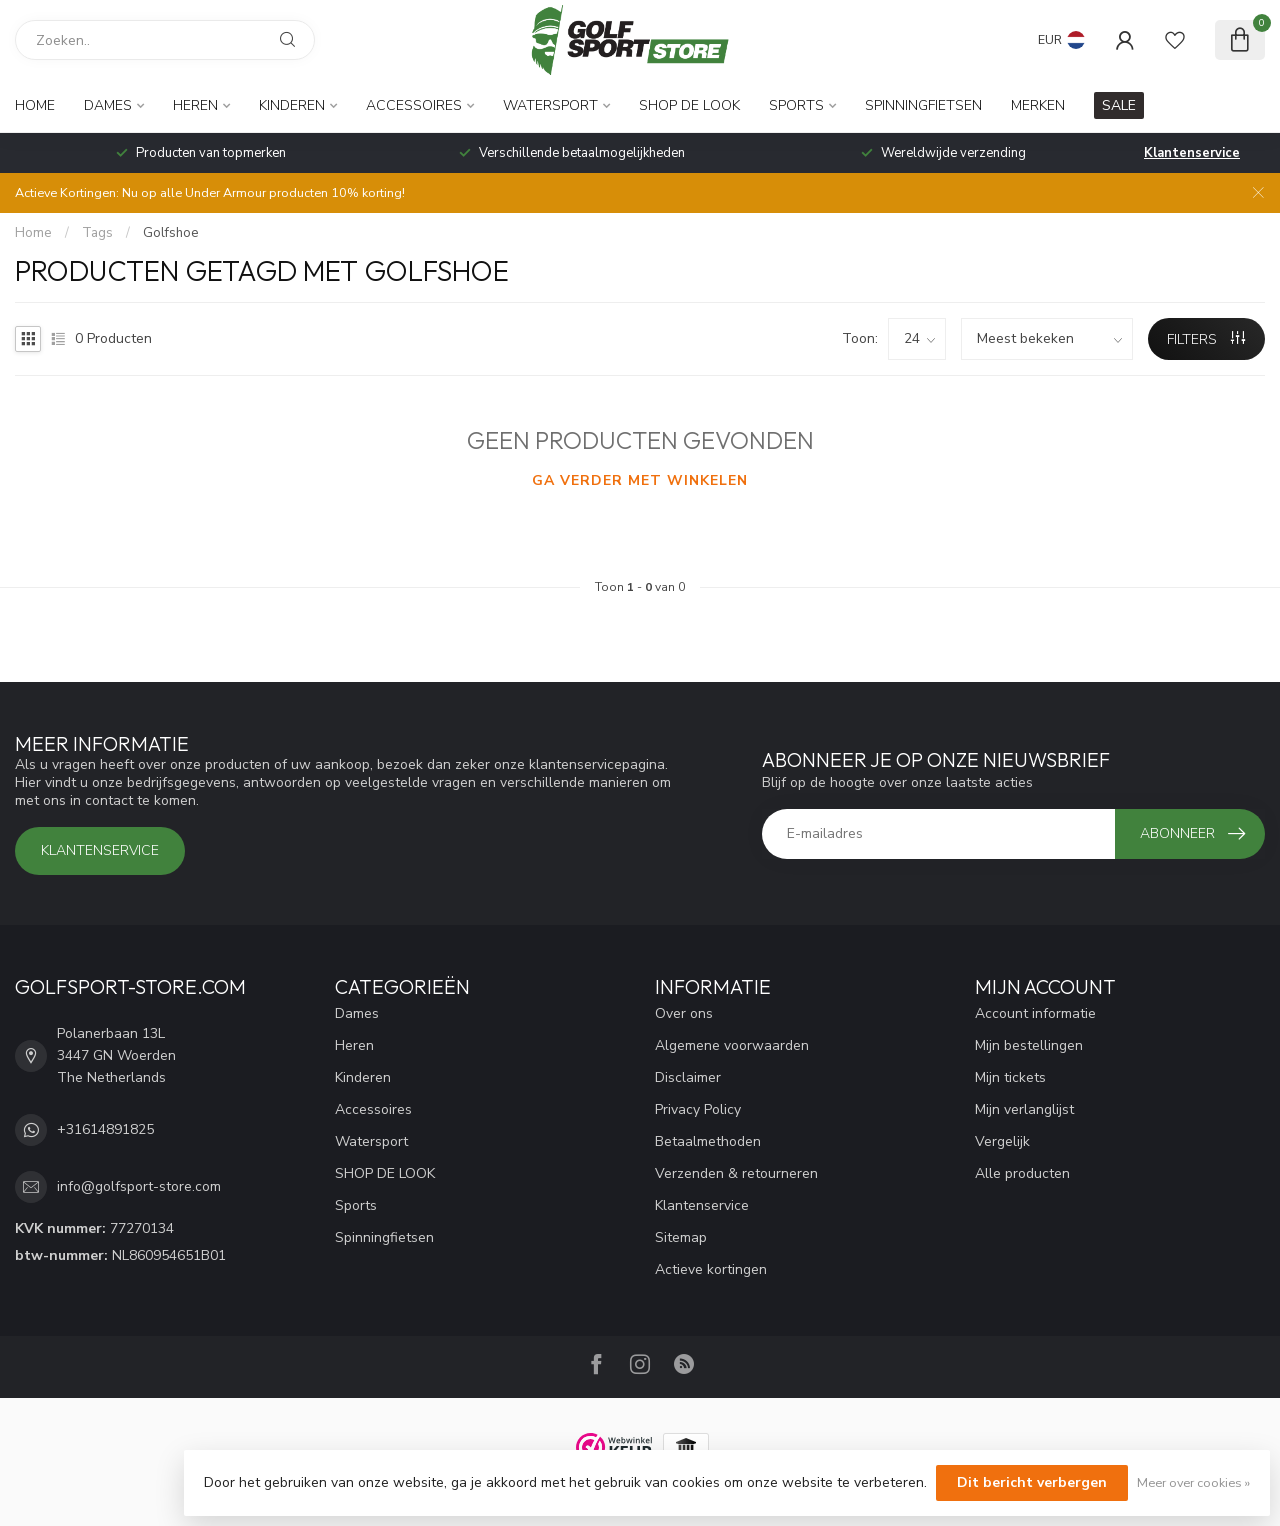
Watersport (550, 105)
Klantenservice (1192, 153)
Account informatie (1035, 1013)
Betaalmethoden (708, 1141)
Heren (195, 105)
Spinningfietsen (923, 105)
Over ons (684, 1013)
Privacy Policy (698, 1109)
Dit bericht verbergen (1032, 1482)
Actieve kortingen (711, 1269)
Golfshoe (171, 233)
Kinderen (292, 105)
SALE (1119, 105)
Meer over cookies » (1193, 1482)
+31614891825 (105, 1129)
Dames (108, 105)
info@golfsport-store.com (139, 1186)
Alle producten (1022, 1173)
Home (35, 105)
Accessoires (414, 105)
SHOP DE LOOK (689, 105)
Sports (796, 105)
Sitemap (681, 1237)
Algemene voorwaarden (732, 1045)
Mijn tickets (1010, 1077)
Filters (1206, 339)
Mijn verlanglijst (1024, 1109)
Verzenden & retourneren (736, 1173)
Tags (97, 233)
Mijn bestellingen (1029, 1045)
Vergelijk (1002, 1141)
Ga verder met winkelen (640, 480)
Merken (1038, 105)
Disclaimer (688, 1077)
